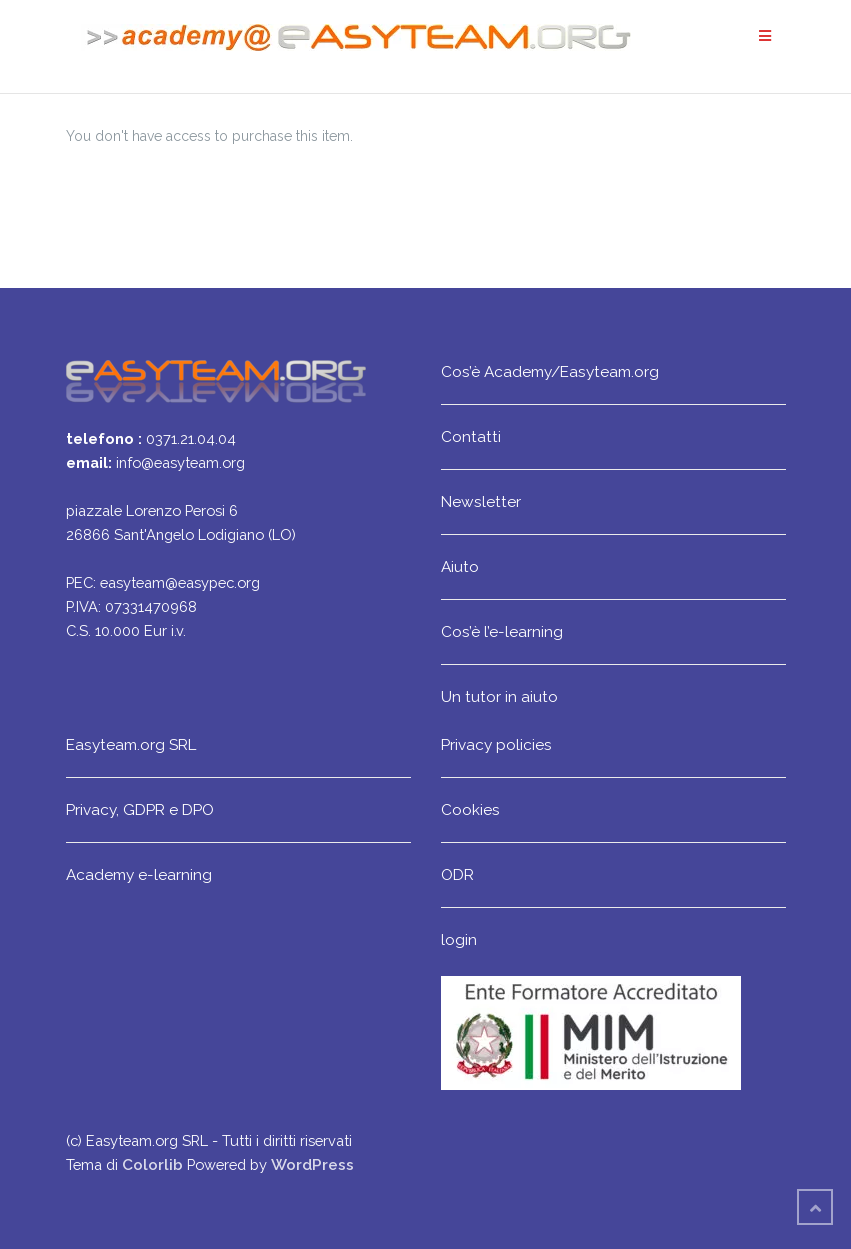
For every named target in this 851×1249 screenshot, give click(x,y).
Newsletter (481, 501)
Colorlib (152, 1164)
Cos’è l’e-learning (502, 631)
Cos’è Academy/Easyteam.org (550, 371)
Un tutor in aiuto (499, 696)
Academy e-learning (139, 874)
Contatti (471, 436)
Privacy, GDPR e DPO (140, 809)
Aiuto (460, 566)
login (459, 939)
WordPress (312, 1164)
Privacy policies (496, 744)
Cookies (470, 809)
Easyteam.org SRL (131, 744)
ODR (457, 874)
